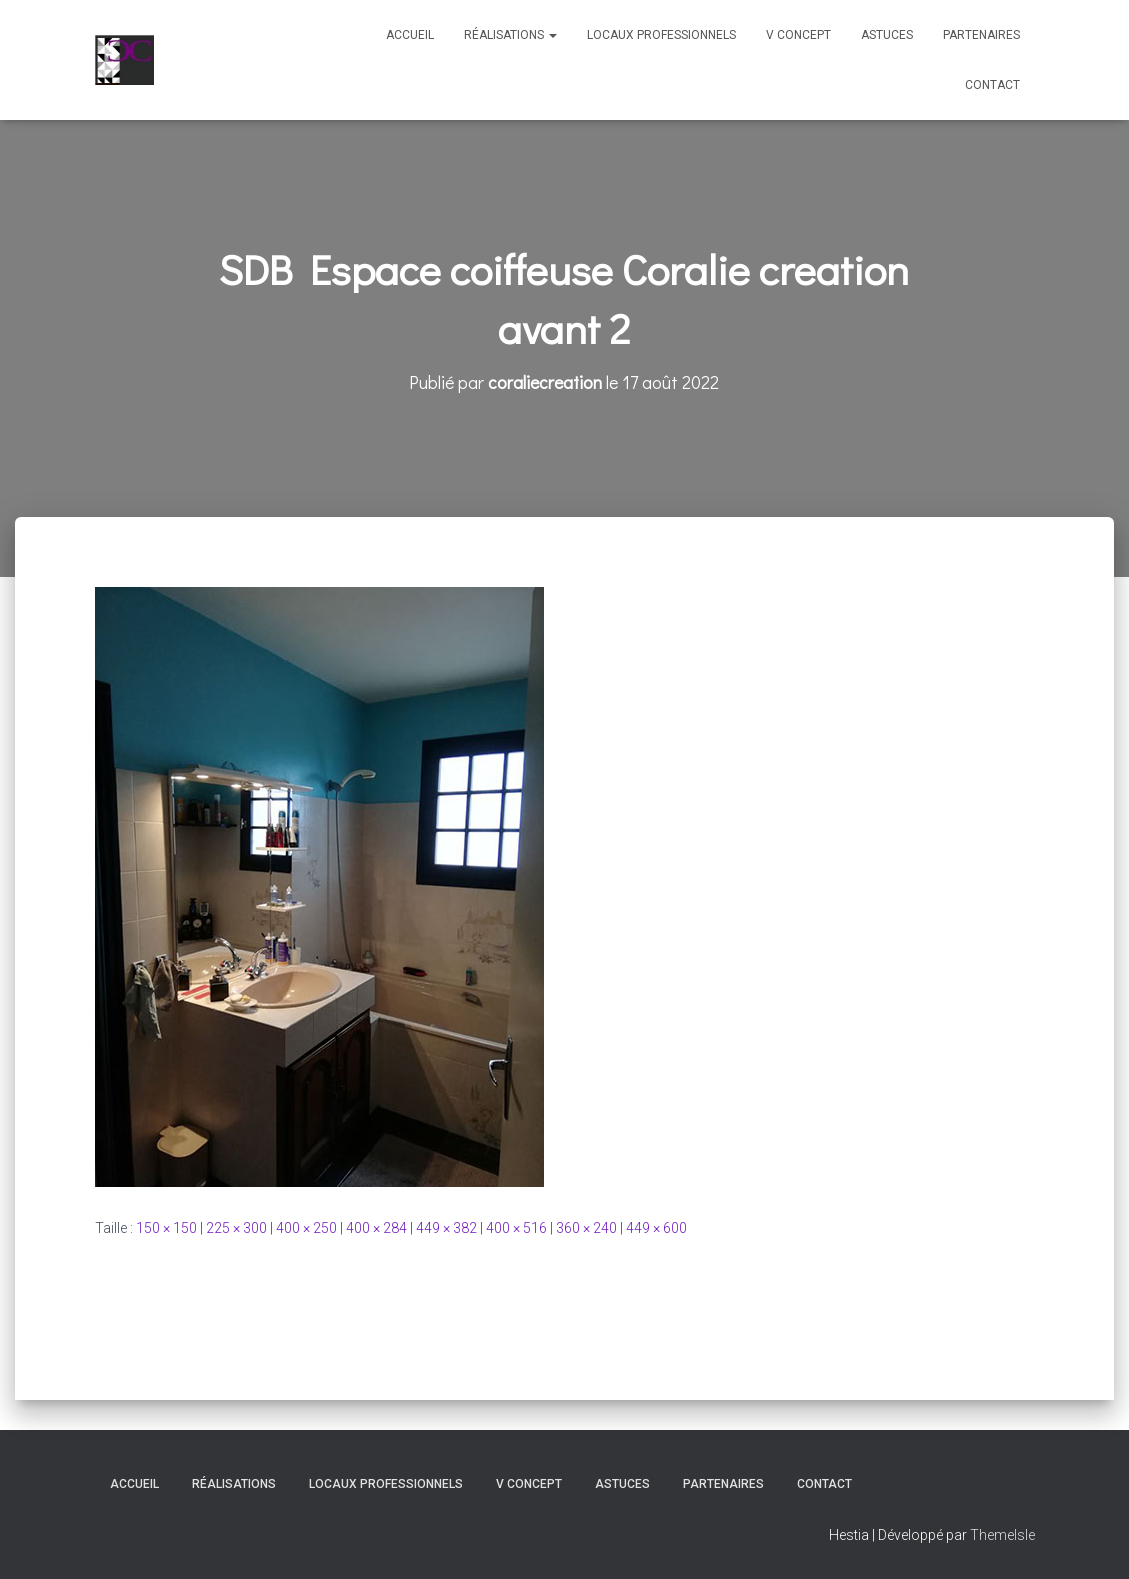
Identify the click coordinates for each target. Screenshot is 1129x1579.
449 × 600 (656, 1228)
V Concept (798, 35)
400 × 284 (376, 1228)
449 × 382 (446, 1228)
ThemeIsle (1002, 1535)
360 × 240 (586, 1228)
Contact (992, 85)
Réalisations (510, 35)
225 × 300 (236, 1228)
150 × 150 (166, 1228)
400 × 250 (306, 1228)
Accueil (410, 35)
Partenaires (981, 35)
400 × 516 (516, 1228)
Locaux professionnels (661, 35)
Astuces (887, 35)
